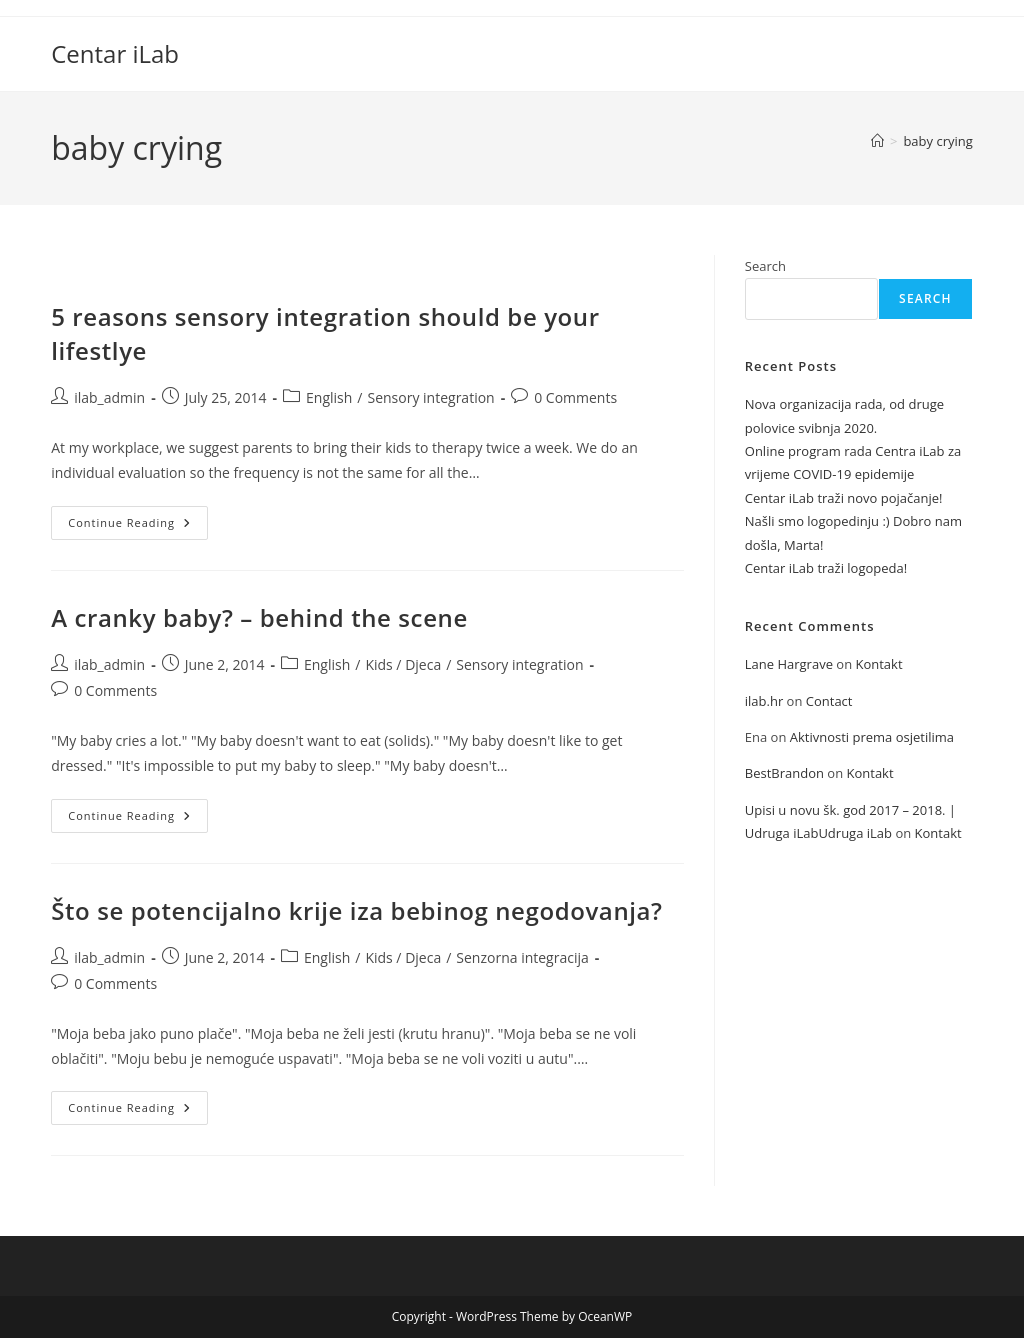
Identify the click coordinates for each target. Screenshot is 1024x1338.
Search (765, 266)
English (329, 397)
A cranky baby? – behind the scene (259, 617)
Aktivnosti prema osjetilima (872, 737)
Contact (829, 701)
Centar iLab (115, 53)
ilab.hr (764, 701)
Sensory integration (430, 397)
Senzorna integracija (522, 957)
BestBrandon (784, 773)
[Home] (877, 141)
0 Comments (575, 397)
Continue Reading (138, 526)
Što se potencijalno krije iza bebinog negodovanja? (356, 910)
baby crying (937, 141)
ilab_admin (109, 397)
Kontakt (878, 664)
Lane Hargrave (789, 664)
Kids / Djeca (403, 664)
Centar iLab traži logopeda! (826, 568)
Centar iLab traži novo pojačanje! (844, 498)
